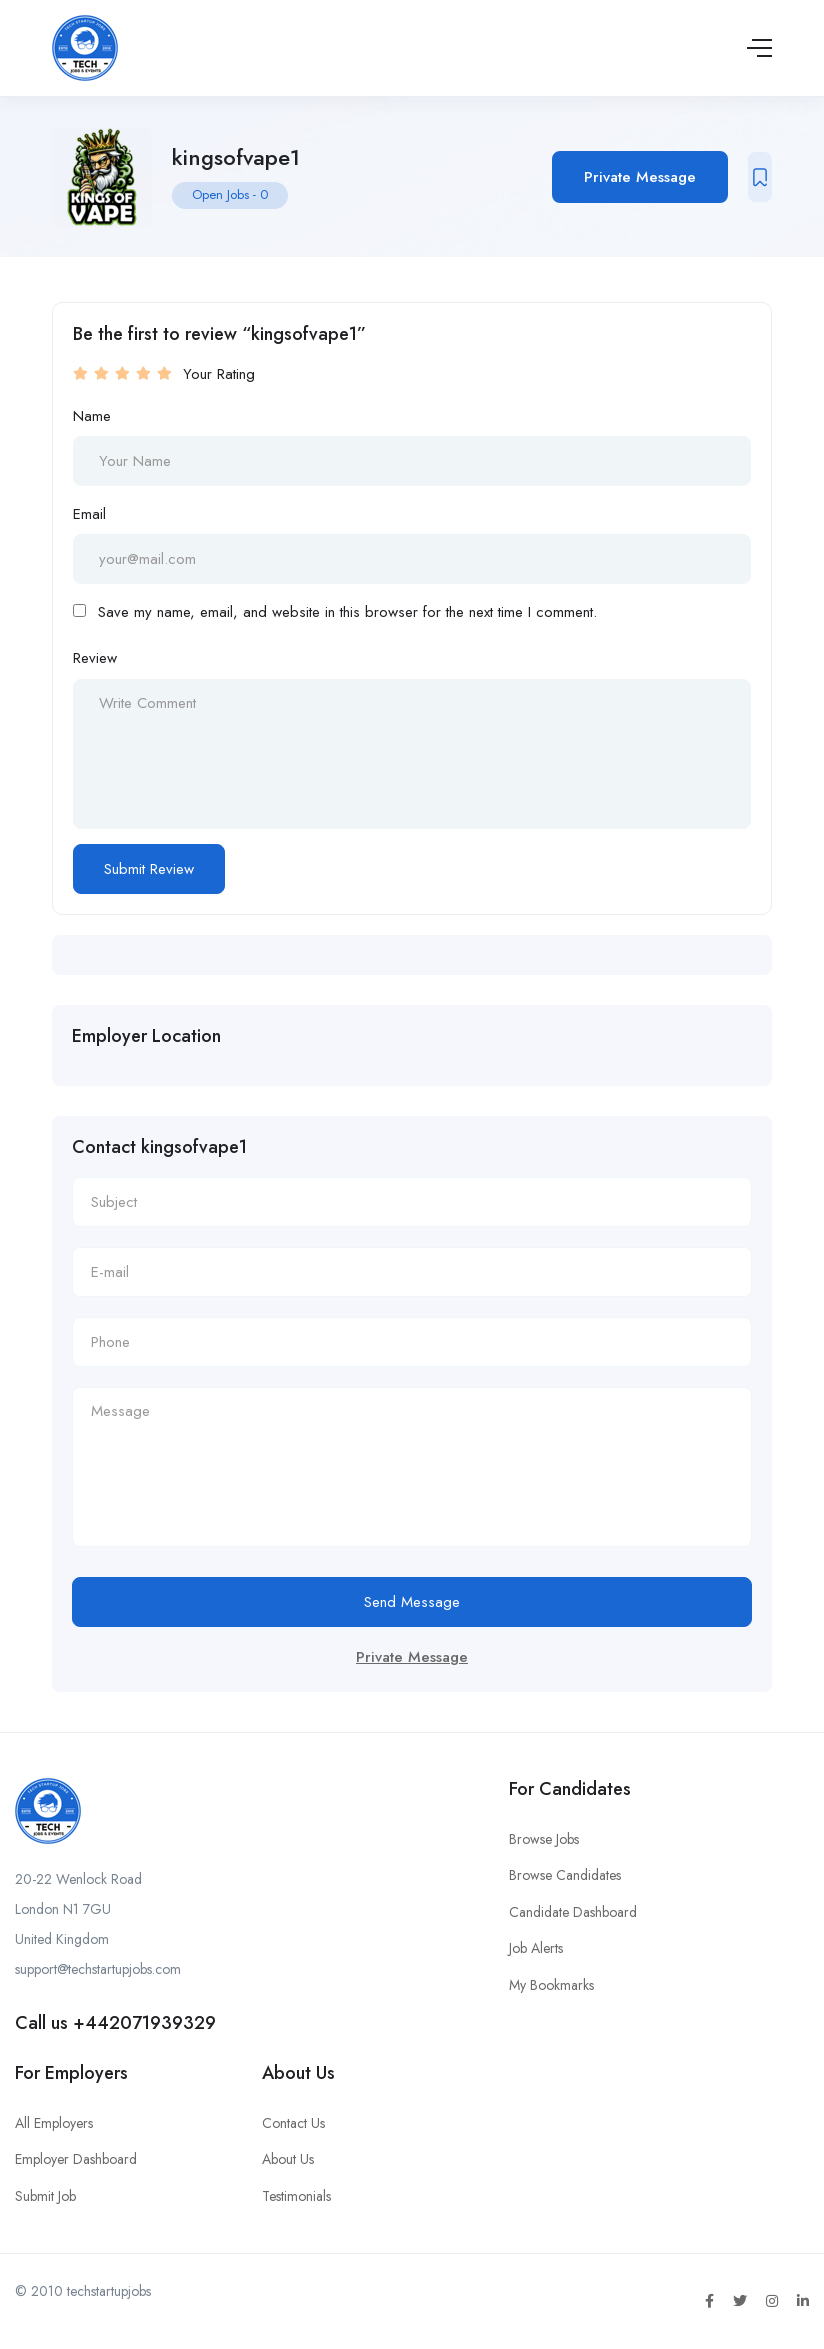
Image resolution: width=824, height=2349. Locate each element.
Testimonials (296, 2196)
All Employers (54, 2123)
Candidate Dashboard (573, 1912)
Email (89, 514)
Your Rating (219, 374)
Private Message (640, 177)
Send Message (412, 1602)
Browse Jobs (544, 1839)
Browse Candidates (565, 1875)
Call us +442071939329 (115, 2023)
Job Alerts (536, 1948)
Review (95, 658)
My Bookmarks (551, 1985)
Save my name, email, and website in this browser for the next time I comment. (347, 612)
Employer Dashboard (76, 2159)
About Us (288, 2159)
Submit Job (45, 2196)
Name (92, 416)
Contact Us (293, 2123)
